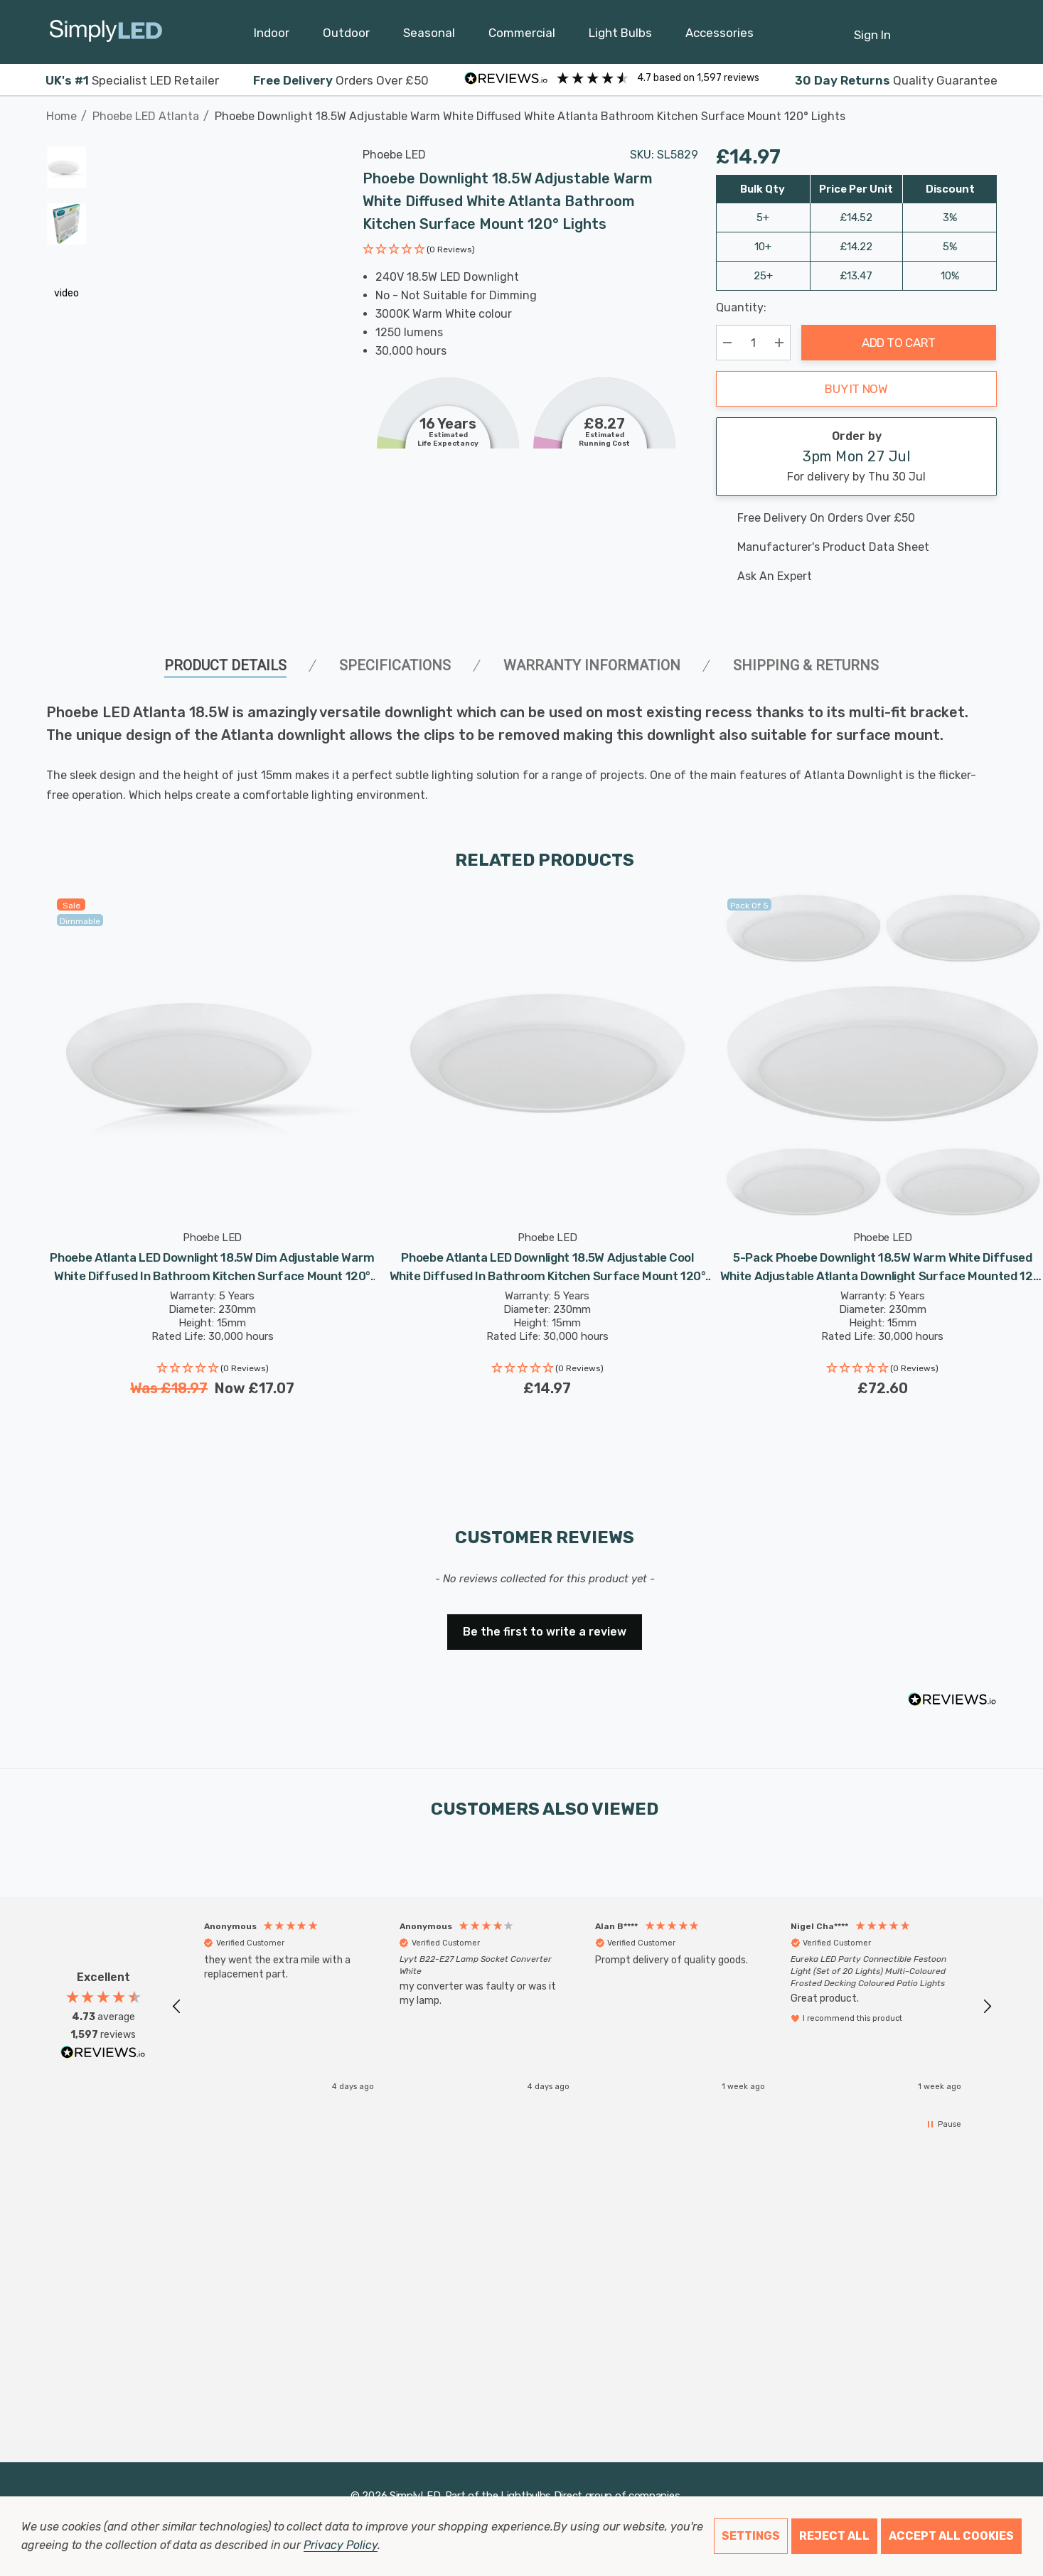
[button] (419, 251)
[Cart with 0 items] (951, 28)
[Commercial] (521, 36)
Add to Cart (899, 343)
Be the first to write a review (544, 1631)
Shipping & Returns (806, 665)
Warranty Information (591, 665)
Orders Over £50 (341, 80)
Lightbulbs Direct (541, 2495)
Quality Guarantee (896, 80)
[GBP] (986, 32)
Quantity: (741, 307)
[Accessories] (719, 36)
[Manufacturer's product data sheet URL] (856, 547)
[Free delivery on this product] (856, 518)
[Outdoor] (346, 36)
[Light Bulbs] (620, 36)
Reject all (834, 2536)
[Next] (987, 109)
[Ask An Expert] (856, 576)
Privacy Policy (340, 2545)
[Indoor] (271, 36)
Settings (751, 2536)
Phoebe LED (394, 154)
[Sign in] (872, 28)
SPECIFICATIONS (395, 665)
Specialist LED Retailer (132, 80)
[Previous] (965, 109)
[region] (582, 2006)
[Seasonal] (429, 36)
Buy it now (856, 389)
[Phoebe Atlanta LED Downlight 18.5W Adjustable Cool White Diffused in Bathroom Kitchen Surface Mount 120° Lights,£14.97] (547, 1053)
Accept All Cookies (951, 2536)
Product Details (225, 665)
